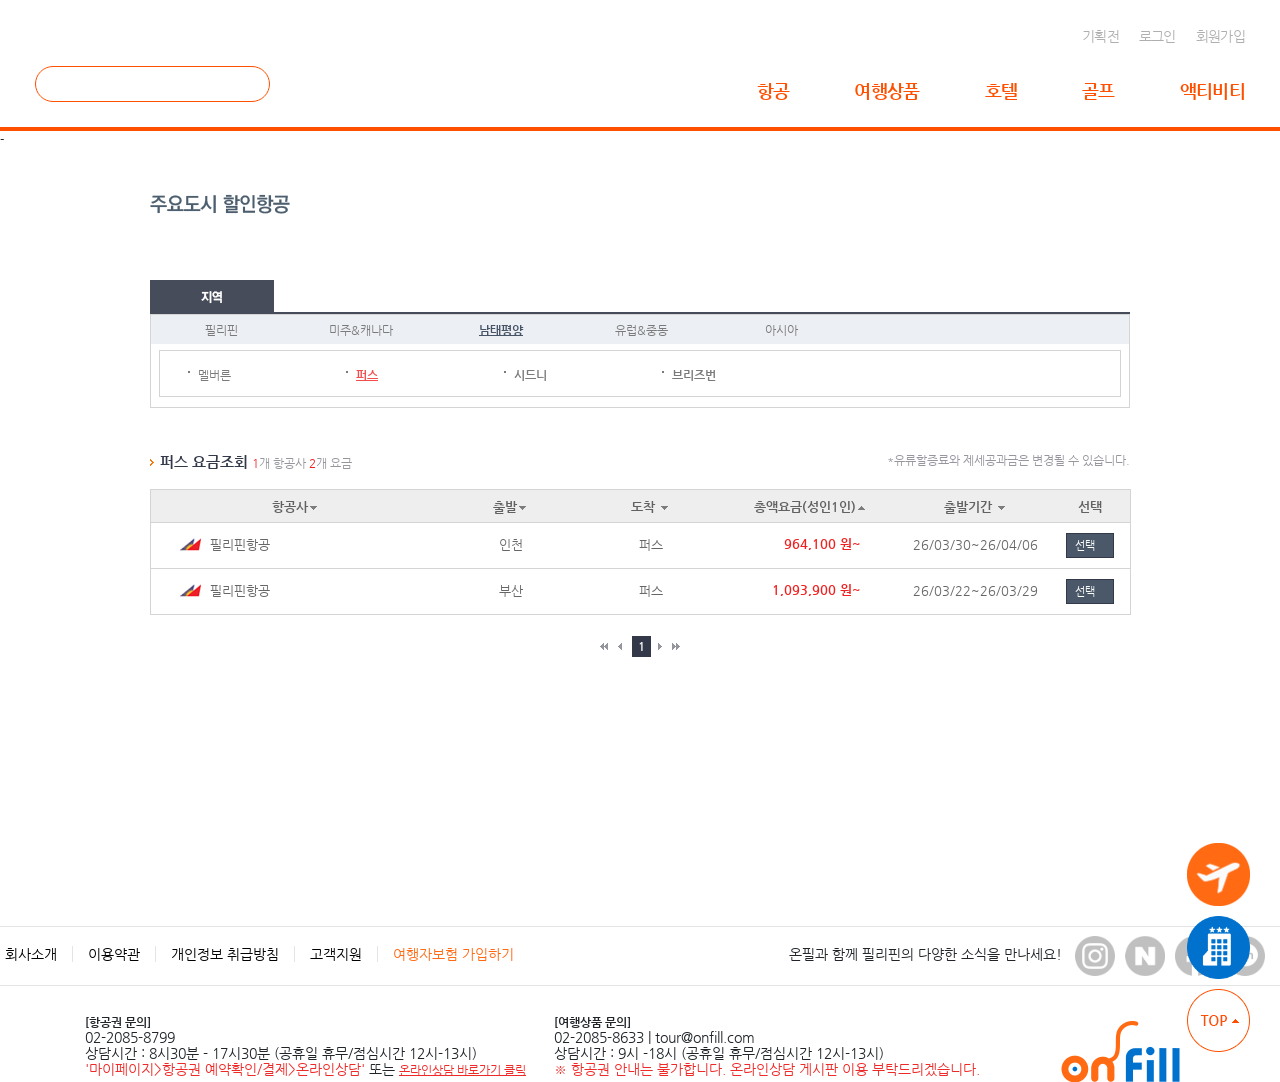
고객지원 (336, 954)
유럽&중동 (641, 330)
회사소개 (31, 954)
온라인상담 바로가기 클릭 (462, 1070)
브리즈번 (694, 375)
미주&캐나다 (361, 330)
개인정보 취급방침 (225, 954)
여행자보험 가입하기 (453, 954)
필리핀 (221, 330)
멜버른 (214, 375)
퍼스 (367, 375)
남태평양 (501, 330)
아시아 (781, 330)
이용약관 (114, 954)
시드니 (530, 375)
